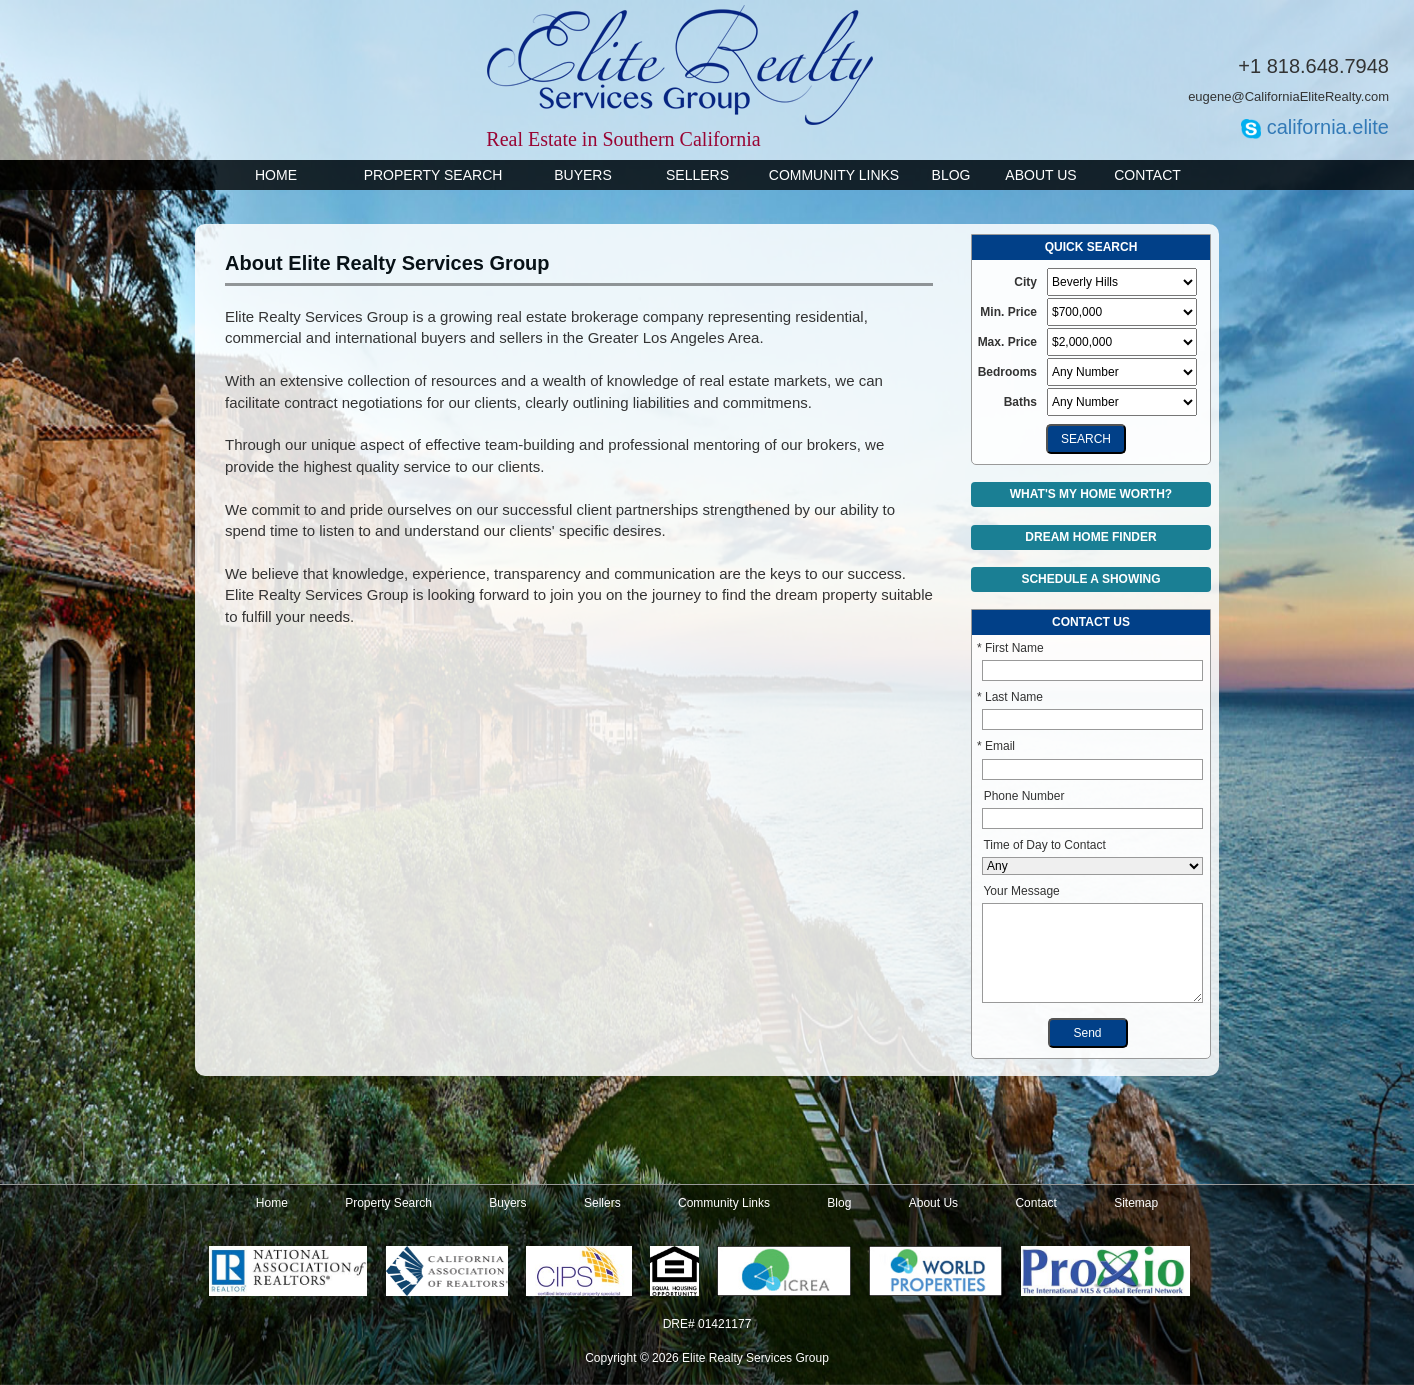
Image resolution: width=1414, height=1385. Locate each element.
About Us (1040, 175)
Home (276, 175)
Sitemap (1136, 1203)
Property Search (433, 175)
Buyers (583, 175)
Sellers (697, 175)
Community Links (834, 175)
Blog (951, 175)
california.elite (1328, 127)
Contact (1147, 175)
